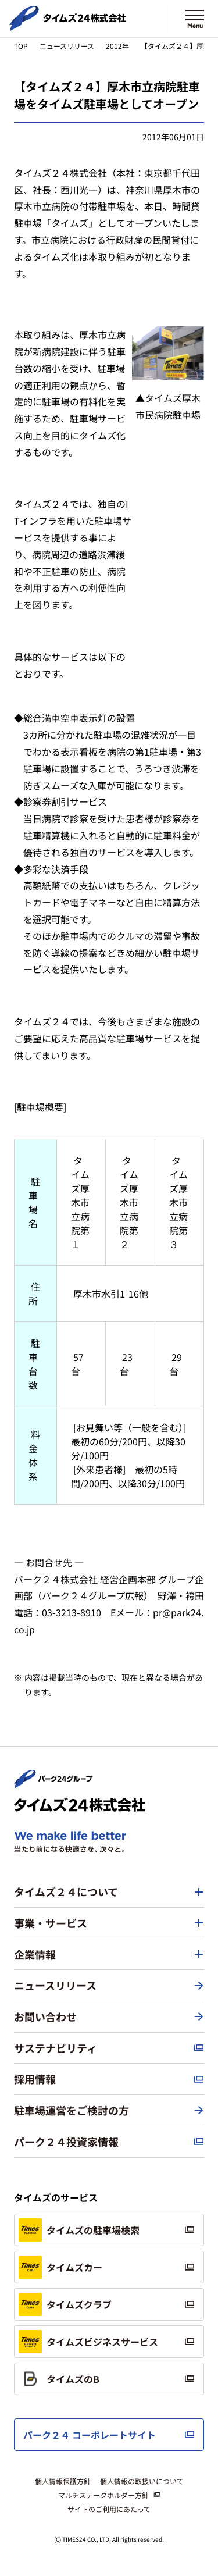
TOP (21, 46)
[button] (109, 1892)
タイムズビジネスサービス (88, 2341)
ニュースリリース (67, 46)
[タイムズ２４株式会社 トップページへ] (67, 26)
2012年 (117, 46)
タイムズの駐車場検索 (79, 2230)
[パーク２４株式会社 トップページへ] (53, 1783)
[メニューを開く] (194, 18)
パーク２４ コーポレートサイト (89, 2435)
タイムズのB (59, 2378)
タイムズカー (60, 2267)
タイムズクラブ (65, 2304)
